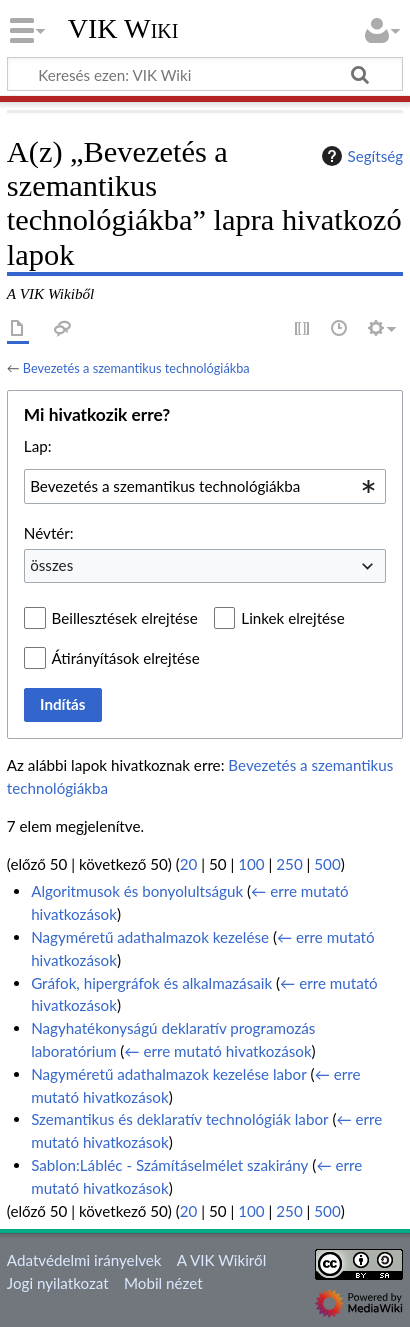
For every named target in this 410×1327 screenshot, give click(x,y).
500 (327, 864)
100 (251, 864)
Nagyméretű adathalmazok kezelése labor (169, 1074)
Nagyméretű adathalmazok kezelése (150, 937)
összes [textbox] (51, 565)
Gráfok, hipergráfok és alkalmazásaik (151, 983)
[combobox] (205, 486)
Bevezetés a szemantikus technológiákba (136, 368)
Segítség (360, 156)
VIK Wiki (123, 29)
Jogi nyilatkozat (58, 1283)
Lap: (38, 446)
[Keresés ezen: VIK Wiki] (205, 74)
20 (189, 864)
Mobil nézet (163, 1283)
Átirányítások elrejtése (126, 658)
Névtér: (49, 533)
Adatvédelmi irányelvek (84, 1260)
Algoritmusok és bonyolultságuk (137, 891)
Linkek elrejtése (292, 618)
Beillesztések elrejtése (125, 618)
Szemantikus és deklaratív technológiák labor (179, 1119)
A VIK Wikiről (221, 1260)
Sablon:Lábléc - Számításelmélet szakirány (169, 1165)
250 (289, 864)
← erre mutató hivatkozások (217, 1051)
